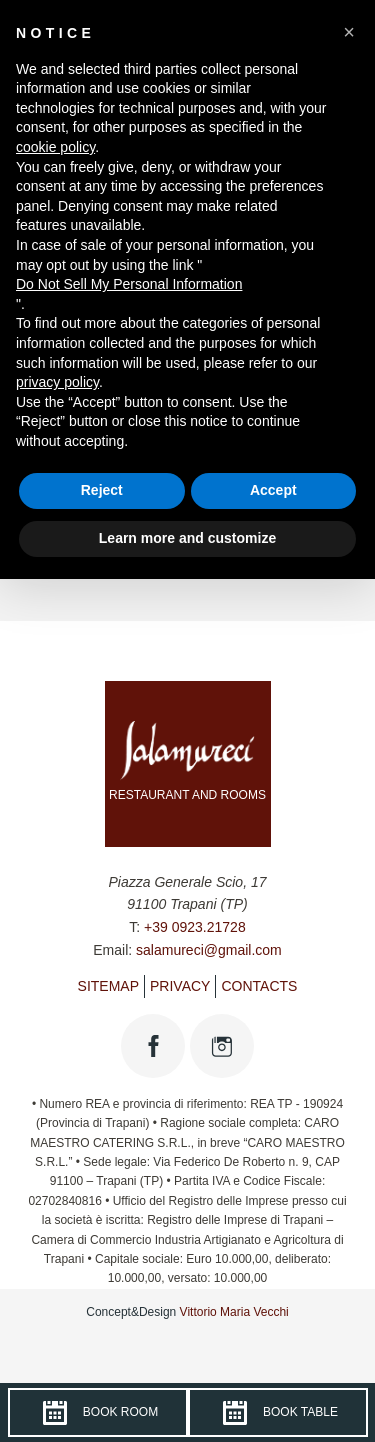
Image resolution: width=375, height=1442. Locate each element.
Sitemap (108, 986)
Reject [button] (102, 490)
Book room (97, 1413)
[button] (349, 32)
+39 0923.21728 (195, 927)
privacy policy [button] (57, 382)
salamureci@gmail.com (209, 950)
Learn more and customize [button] (187, 538)
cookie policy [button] (55, 147)
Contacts (259, 986)
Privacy (180, 986)
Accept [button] (273, 490)
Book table (277, 1413)
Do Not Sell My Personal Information (129, 284)
